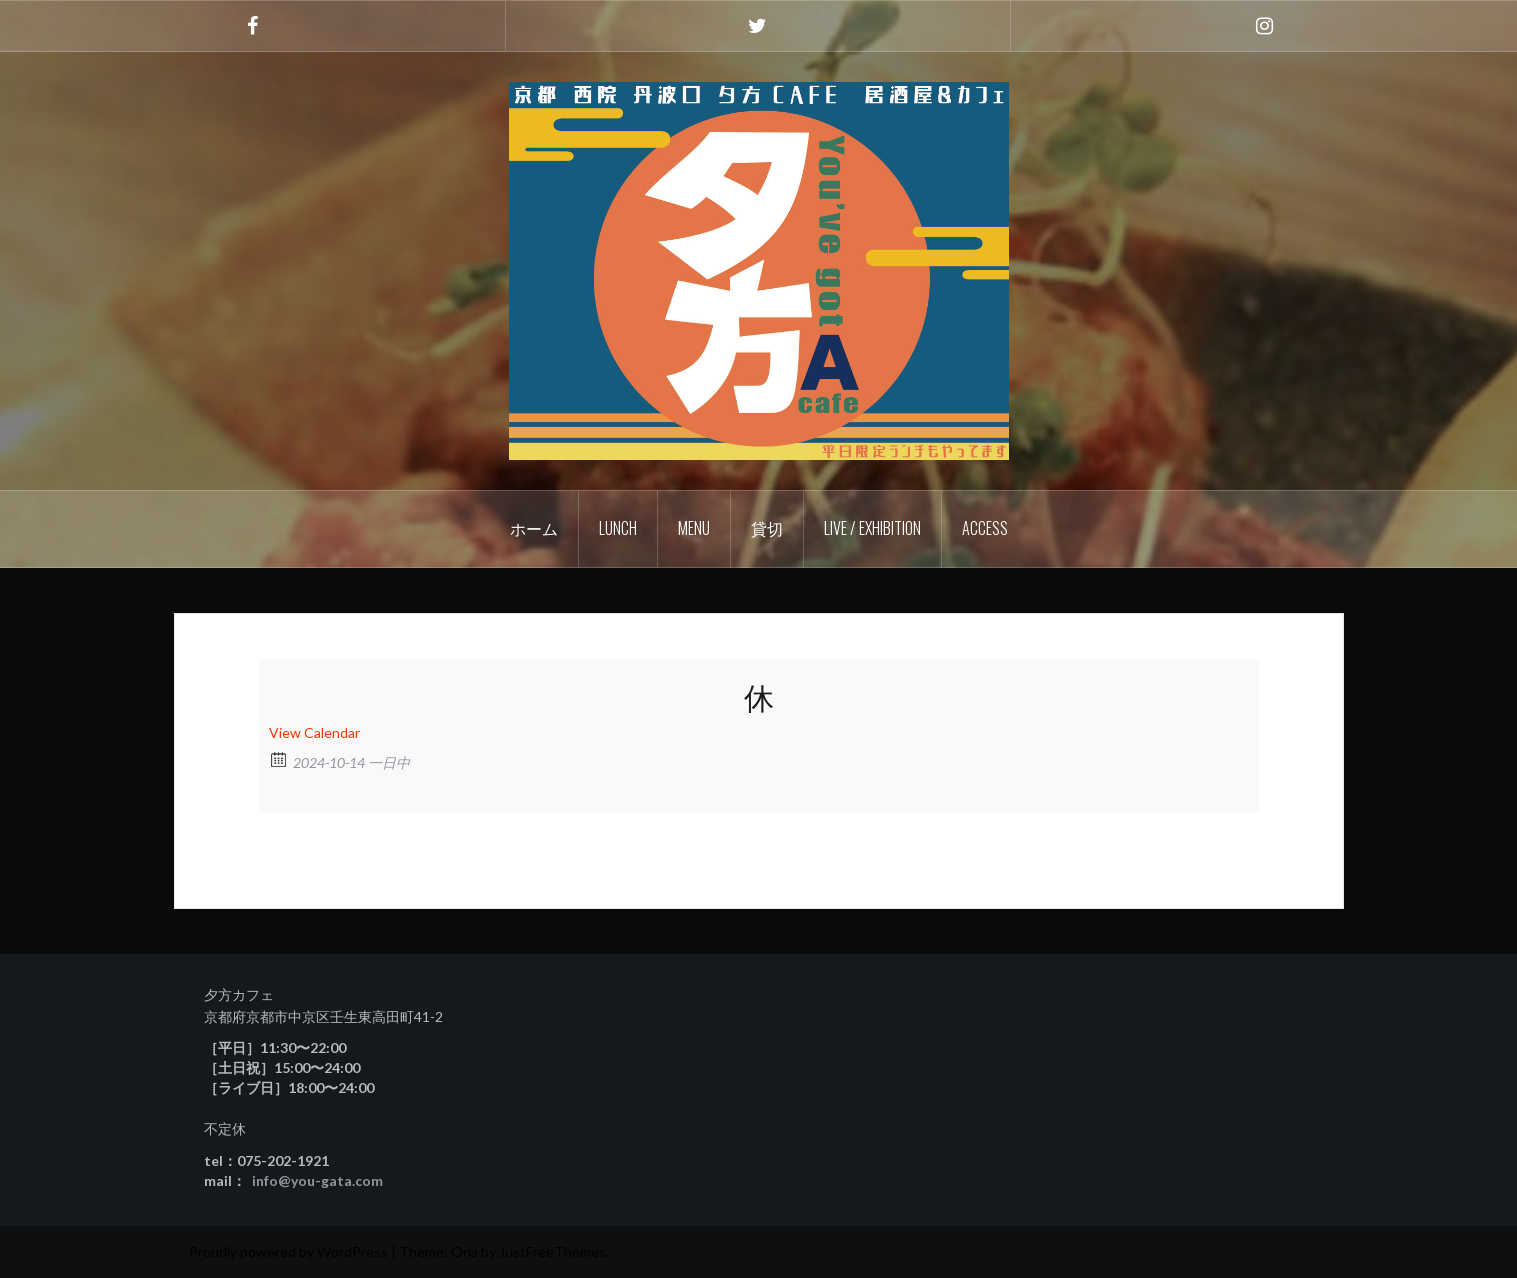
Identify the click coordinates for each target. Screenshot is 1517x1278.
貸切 (767, 528)
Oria (464, 1251)
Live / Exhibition (872, 528)
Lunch (618, 528)
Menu (694, 528)
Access (985, 528)
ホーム (534, 528)
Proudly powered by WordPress (288, 1251)
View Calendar (314, 732)
